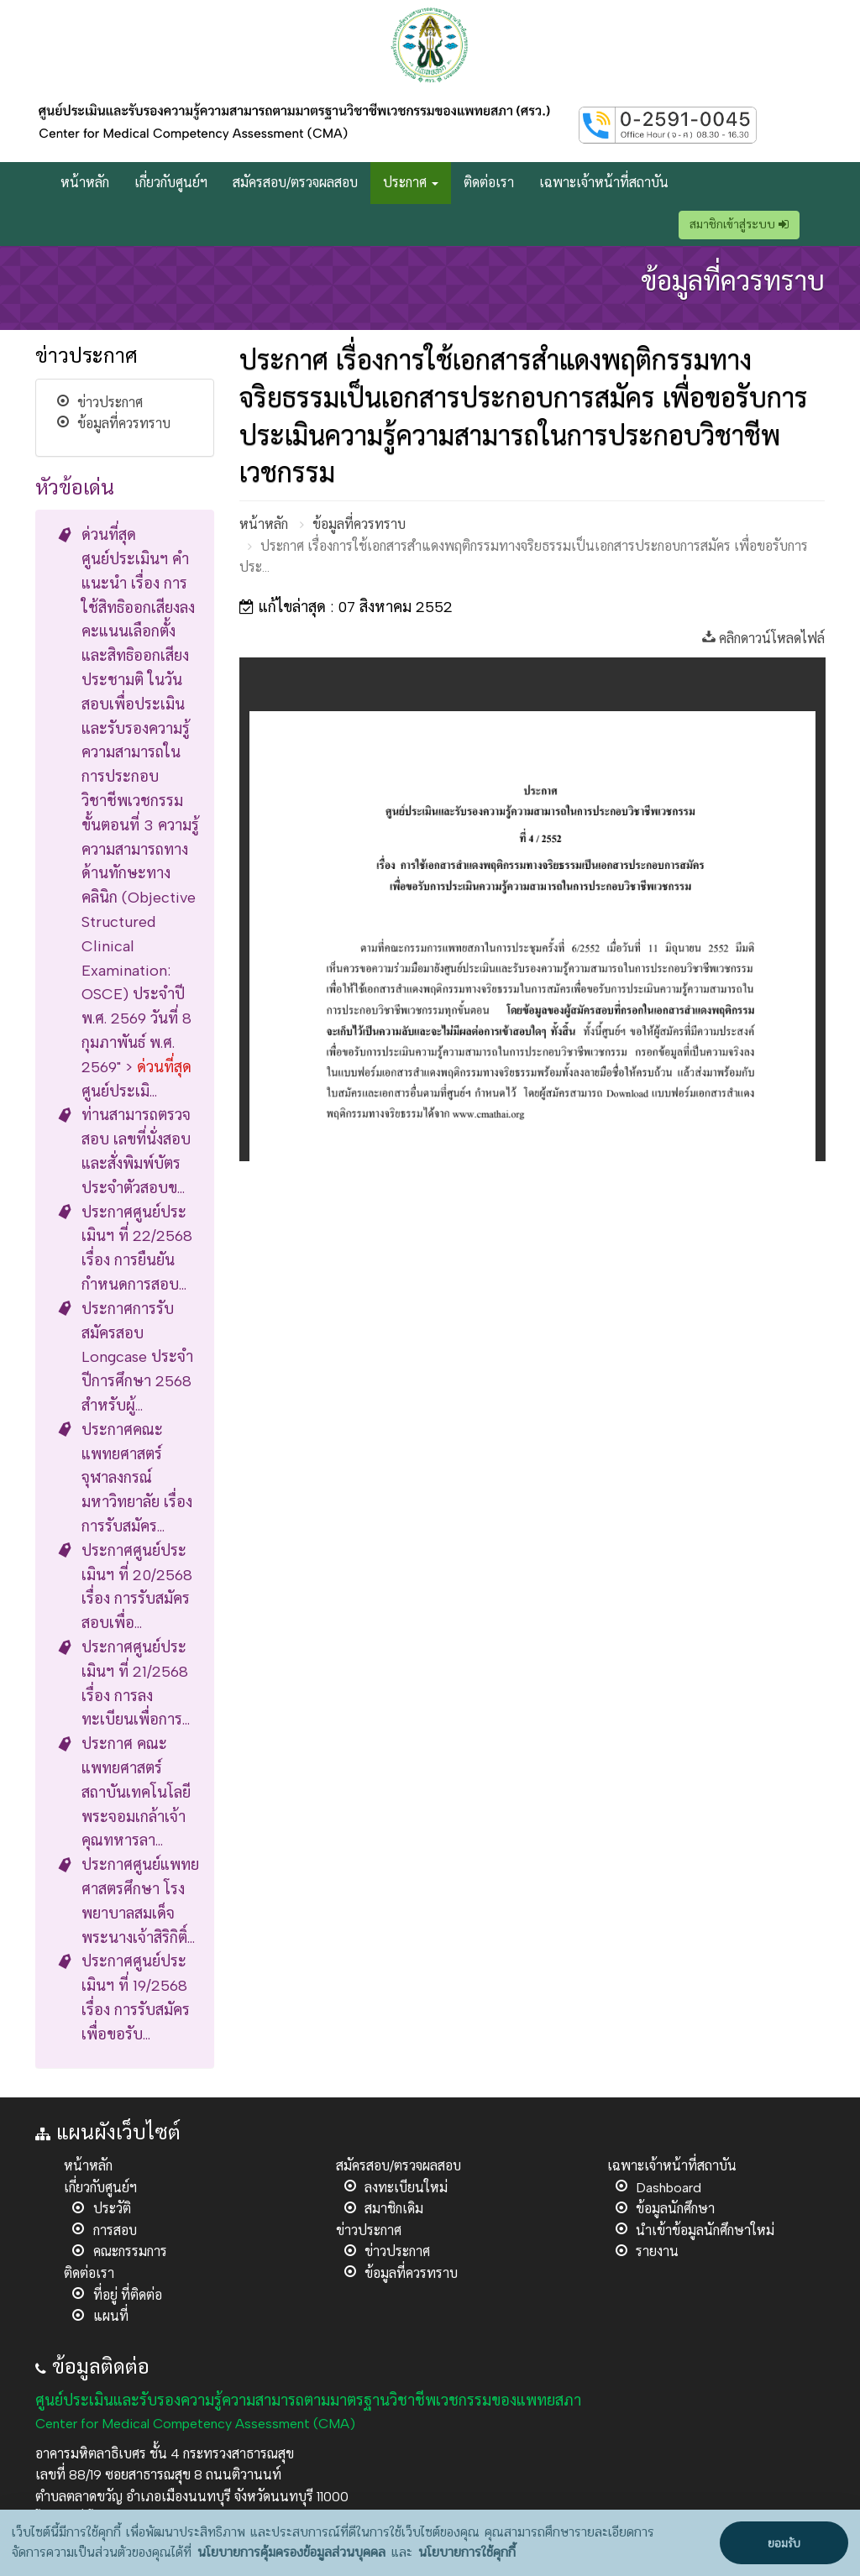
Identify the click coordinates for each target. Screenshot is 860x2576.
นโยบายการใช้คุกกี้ (467, 2552)
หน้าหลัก (84, 183)
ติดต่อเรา (489, 183)
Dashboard (668, 2188)
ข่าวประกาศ (110, 403)
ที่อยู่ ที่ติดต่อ (127, 2295)
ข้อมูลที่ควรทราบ (123, 424)
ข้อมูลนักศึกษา (675, 2209)
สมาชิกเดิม (393, 2209)
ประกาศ (410, 183)
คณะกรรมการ (130, 2251)
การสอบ (115, 2230)
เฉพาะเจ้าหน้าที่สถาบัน (604, 183)
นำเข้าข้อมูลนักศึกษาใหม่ (705, 2230)
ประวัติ (112, 2209)
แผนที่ (110, 2316)
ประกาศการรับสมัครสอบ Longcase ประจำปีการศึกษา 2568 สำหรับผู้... (137, 1357)
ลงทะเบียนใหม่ (406, 2188)
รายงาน (657, 2251)
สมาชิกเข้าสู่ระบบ (739, 224)
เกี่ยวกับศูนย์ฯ (170, 183)
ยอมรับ (784, 2543)
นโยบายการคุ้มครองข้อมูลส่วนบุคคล (291, 2552)
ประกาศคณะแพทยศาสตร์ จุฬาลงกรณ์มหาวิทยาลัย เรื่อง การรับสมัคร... (136, 1478)
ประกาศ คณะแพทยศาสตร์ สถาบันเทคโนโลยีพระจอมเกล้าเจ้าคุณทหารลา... (136, 1792)
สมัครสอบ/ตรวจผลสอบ (295, 183)
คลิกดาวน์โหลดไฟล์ (763, 639)
